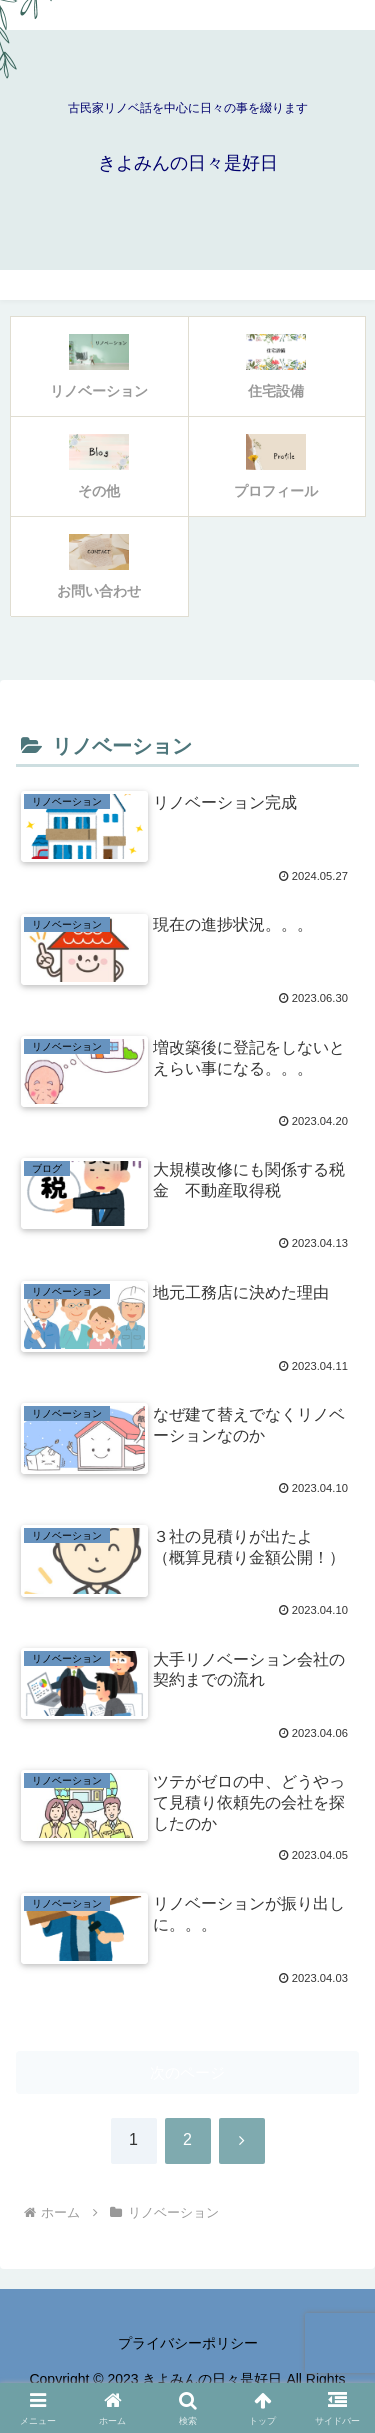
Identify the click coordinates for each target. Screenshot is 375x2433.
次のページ (187, 2072)
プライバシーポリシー (188, 2343)
